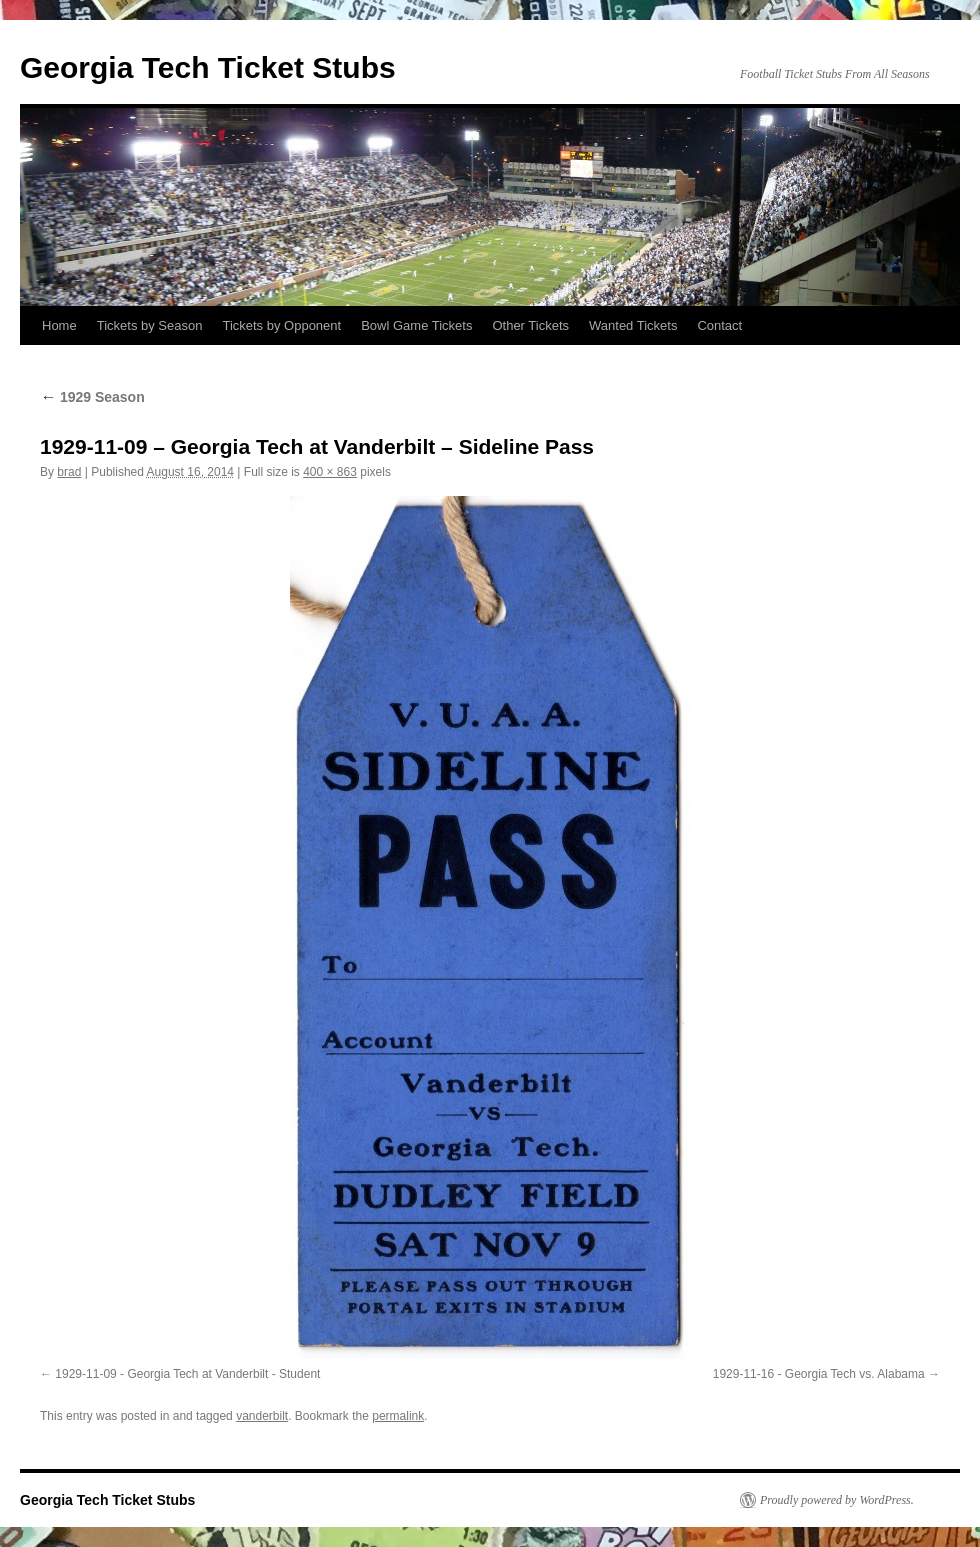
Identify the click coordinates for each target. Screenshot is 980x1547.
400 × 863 (330, 472)
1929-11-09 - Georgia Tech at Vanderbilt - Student (187, 1374)
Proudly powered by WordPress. (837, 1500)
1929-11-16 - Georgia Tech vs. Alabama (819, 1374)
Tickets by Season (150, 325)
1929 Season (92, 397)
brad (69, 472)
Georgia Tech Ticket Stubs (208, 67)
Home (59, 325)
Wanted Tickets (633, 325)
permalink (398, 1416)
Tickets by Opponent (281, 325)
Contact (719, 325)
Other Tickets (530, 325)
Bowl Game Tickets (416, 325)
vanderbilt (262, 1416)
